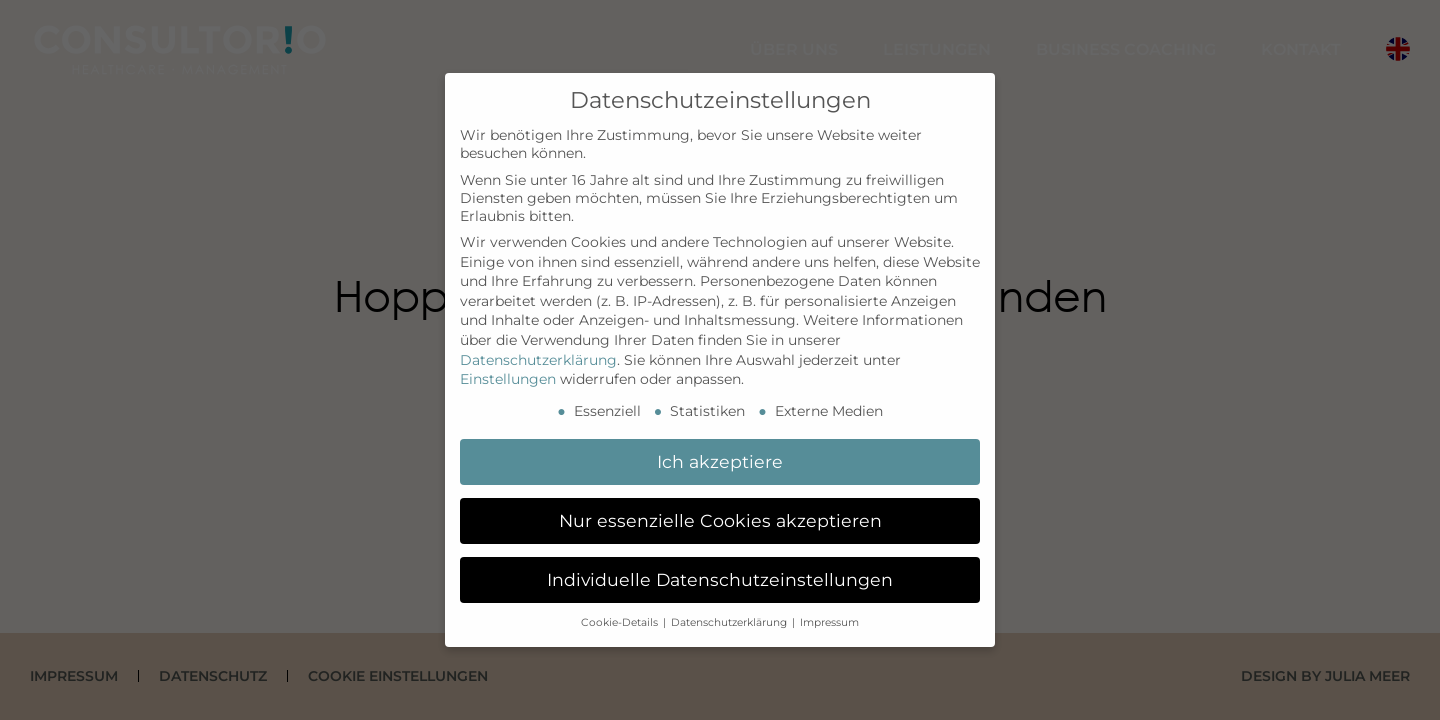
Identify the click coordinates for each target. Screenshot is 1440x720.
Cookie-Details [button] (621, 622)
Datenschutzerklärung (538, 360)
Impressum (829, 622)
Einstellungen (508, 379)
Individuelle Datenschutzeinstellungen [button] (720, 579)
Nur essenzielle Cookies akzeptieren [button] (720, 520)
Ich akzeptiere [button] (720, 461)
